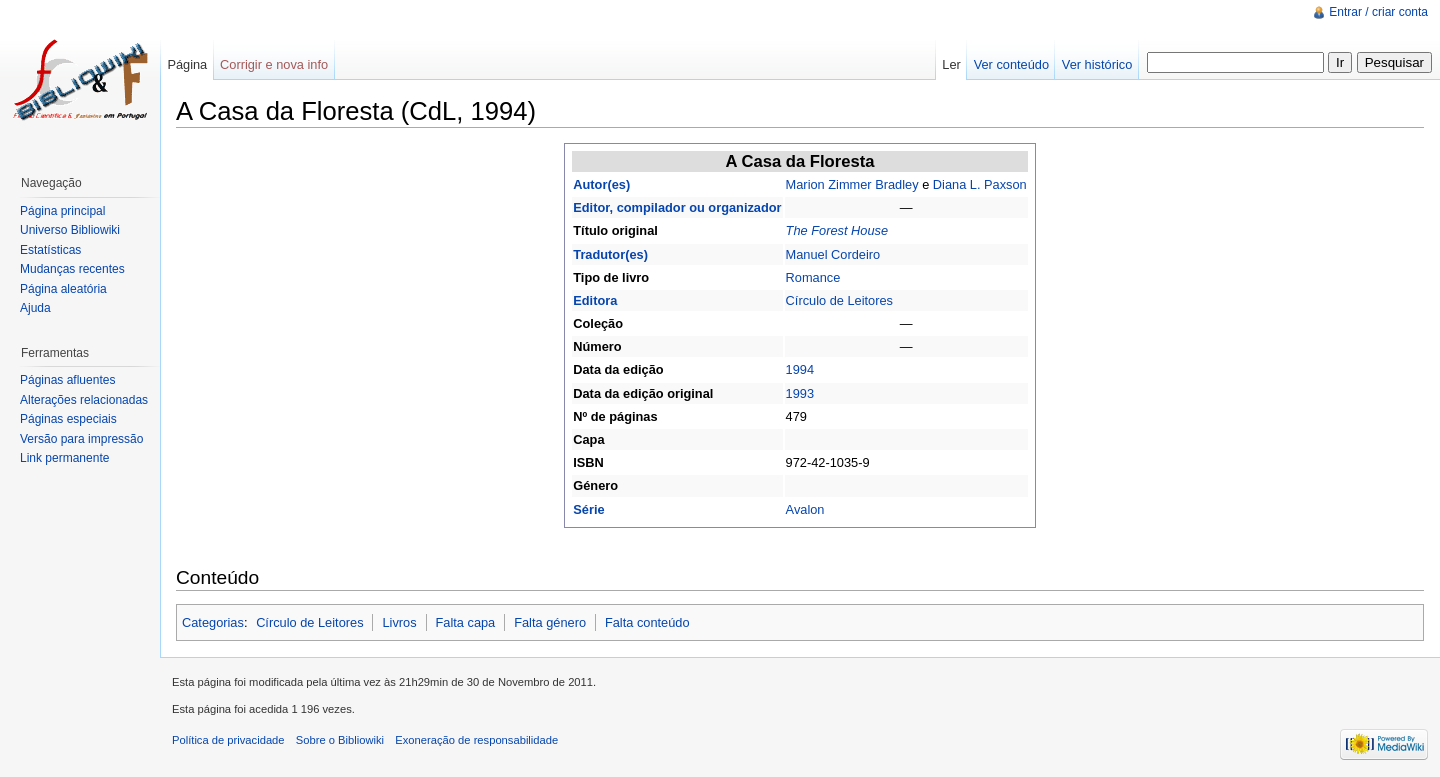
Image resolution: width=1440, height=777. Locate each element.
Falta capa (465, 622)
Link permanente (64, 458)
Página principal (62, 211)
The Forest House (837, 230)
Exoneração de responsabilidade (476, 740)
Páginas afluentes (67, 380)
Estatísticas (50, 250)
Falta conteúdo (647, 622)
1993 (800, 393)
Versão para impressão (81, 439)
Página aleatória (63, 289)
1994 (800, 369)
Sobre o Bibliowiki (340, 740)
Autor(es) (601, 184)
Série (588, 509)
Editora (595, 300)
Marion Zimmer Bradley (852, 184)
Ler (951, 64)
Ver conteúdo (1011, 64)
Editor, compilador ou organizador (677, 207)
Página (187, 64)
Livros (399, 622)
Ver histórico (1097, 64)
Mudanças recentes (72, 269)
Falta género (550, 622)
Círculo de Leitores (839, 300)
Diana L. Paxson (980, 184)
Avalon (805, 509)
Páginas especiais (68, 419)
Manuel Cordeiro (833, 254)
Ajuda (35, 308)
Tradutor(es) (610, 254)
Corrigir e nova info (274, 64)
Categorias (213, 622)
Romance (813, 277)
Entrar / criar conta (1378, 12)
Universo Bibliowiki (70, 230)
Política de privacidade (228, 740)
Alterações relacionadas (84, 400)
